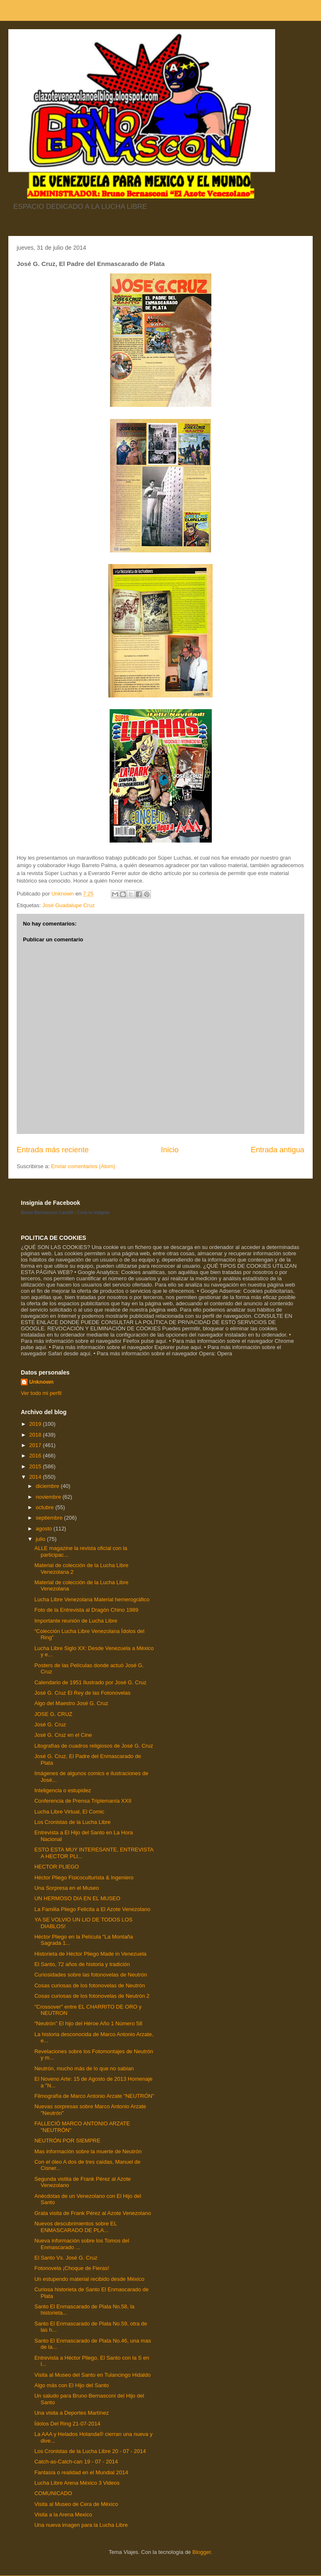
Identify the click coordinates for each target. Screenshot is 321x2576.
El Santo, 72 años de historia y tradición (82, 1964)
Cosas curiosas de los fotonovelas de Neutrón (89, 1985)
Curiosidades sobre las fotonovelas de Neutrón (90, 1975)
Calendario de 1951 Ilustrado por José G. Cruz (90, 1682)
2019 (36, 1424)
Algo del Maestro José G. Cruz (71, 1703)
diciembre (48, 1486)
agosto (45, 1528)
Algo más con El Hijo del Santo (71, 2385)
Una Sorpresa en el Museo (66, 1888)
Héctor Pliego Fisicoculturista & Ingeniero (83, 1877)
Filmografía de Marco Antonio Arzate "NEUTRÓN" (94, 2096)
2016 (36, 1455)
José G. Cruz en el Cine (63, 1735)
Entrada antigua (277, 1150)
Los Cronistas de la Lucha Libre (72, 1822)
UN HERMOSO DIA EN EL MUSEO (77, 1898)
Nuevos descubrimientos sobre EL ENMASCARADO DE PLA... (75, 2226)
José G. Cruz (50, 1724)
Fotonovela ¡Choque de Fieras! (71, 2268)
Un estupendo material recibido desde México (89, 2279)
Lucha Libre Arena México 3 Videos (76, 2483)
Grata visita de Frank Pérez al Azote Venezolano (92, 2213)
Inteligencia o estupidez (62, 1790)
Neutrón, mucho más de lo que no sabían (83, 2068)
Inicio (169, 1150)
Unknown (41, 1382)
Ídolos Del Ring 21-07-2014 (67, 2423)
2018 (36, 1435)
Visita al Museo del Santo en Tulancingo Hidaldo (92, 2375)
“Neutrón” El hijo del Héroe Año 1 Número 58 (88, 2023)
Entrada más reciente (53, 1150)
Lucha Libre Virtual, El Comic (69, 1811)
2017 (36, 1445)
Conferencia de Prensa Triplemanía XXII (82, 1801)
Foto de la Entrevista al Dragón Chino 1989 (86, 1610)
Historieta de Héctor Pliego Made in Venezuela (90, 1954)
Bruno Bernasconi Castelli (47, 1212)
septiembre (50, 1518)
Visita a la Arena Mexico (63, 2514)
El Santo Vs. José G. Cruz (65, 2258)
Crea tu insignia (93, 1212)
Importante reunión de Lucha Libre (75, 1621)
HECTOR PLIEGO (56, 1867)
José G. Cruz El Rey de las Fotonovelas (82, 1693)
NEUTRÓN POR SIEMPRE (67, 2140)
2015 (36, 1466)
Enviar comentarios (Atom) (83, 1166)
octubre (45, 1507)
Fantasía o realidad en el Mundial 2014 (81, 2472)
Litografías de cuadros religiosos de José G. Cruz (93, 1746)
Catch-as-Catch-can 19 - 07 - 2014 (76, 2461)
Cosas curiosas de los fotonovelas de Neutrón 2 (91, 1996)
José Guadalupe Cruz (68, 905)
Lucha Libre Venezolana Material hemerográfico (91, 1599)
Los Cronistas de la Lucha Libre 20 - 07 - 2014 (89, 2451)
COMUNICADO (53, 2493)
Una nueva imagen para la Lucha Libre (81, 2525)
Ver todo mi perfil (41, 1393)
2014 (36, 1477)
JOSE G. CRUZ (53, 1714)
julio (41, 1539)
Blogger (201, 2552)
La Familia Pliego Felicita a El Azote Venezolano (92, 1909)
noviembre (49, 1497)
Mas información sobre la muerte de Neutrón (87, 2151)
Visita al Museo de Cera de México (76, 2504)
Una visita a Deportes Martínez (71, 2413)
